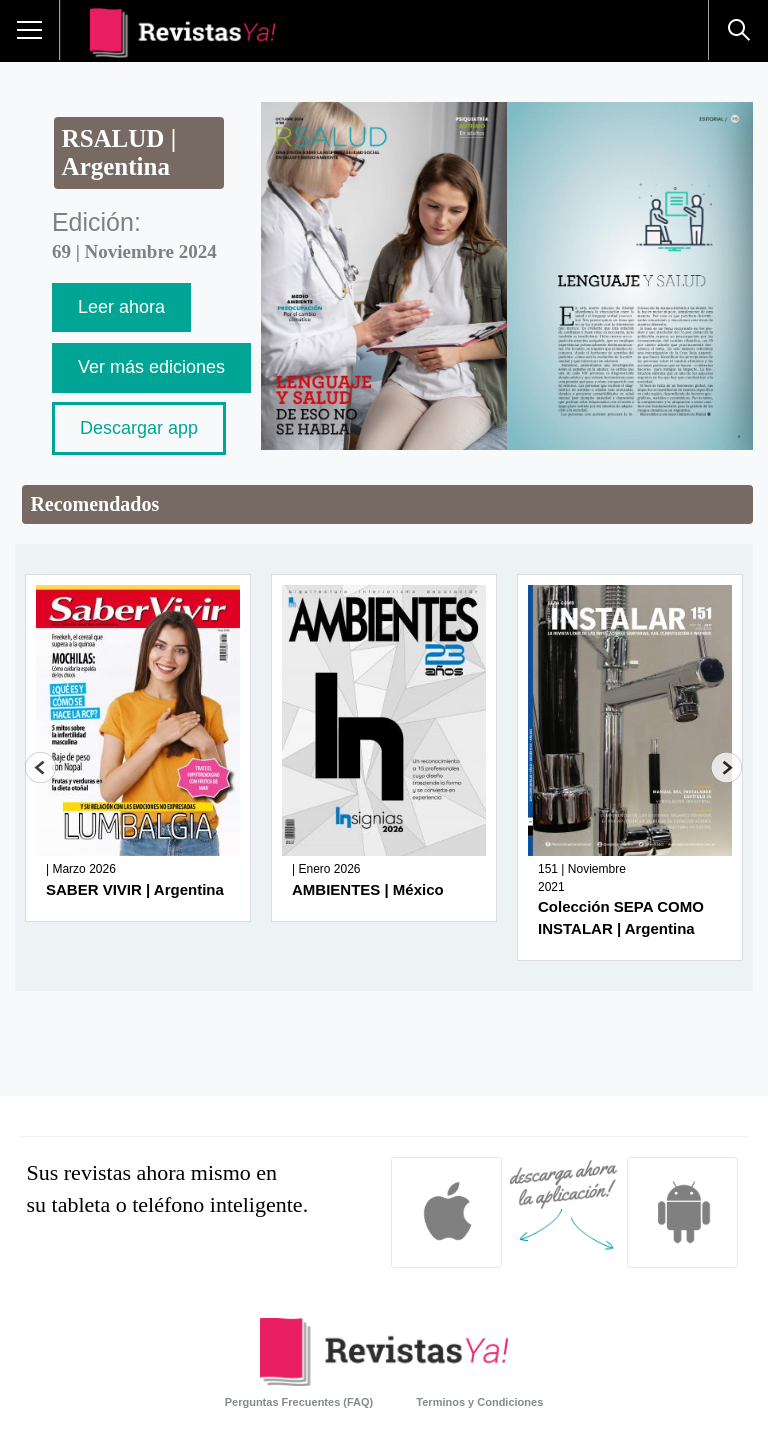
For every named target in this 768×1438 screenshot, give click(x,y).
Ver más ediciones (151, 367)
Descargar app (139, 428)
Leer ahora (121, 307)
